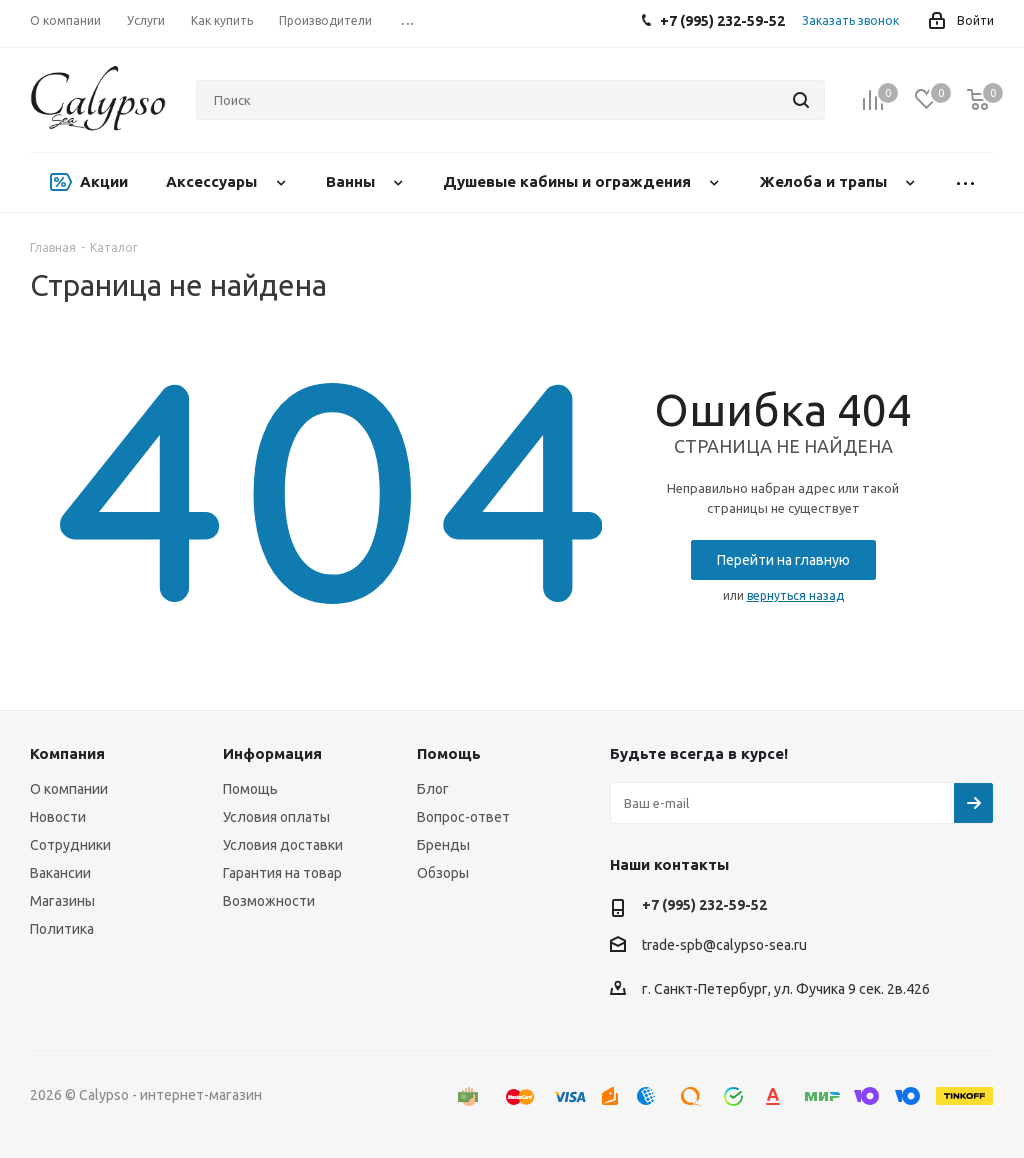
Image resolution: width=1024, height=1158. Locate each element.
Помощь (250, 789)
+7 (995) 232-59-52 (704, 905)
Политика (62, 929)
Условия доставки (283, 845)
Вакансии (60, 873)
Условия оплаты (276, 817)
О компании (69, 789)
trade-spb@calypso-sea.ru (724, 945)
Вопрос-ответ (463, 817)
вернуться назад (795, 595)
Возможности (269, 901)
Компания (67, 753)
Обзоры (443, 873)
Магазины (62, 901)
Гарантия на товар (282, 873)
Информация (272, 753)
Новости (58, 817)
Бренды (443, 845)
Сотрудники (70, 845)
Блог (433, 789)
